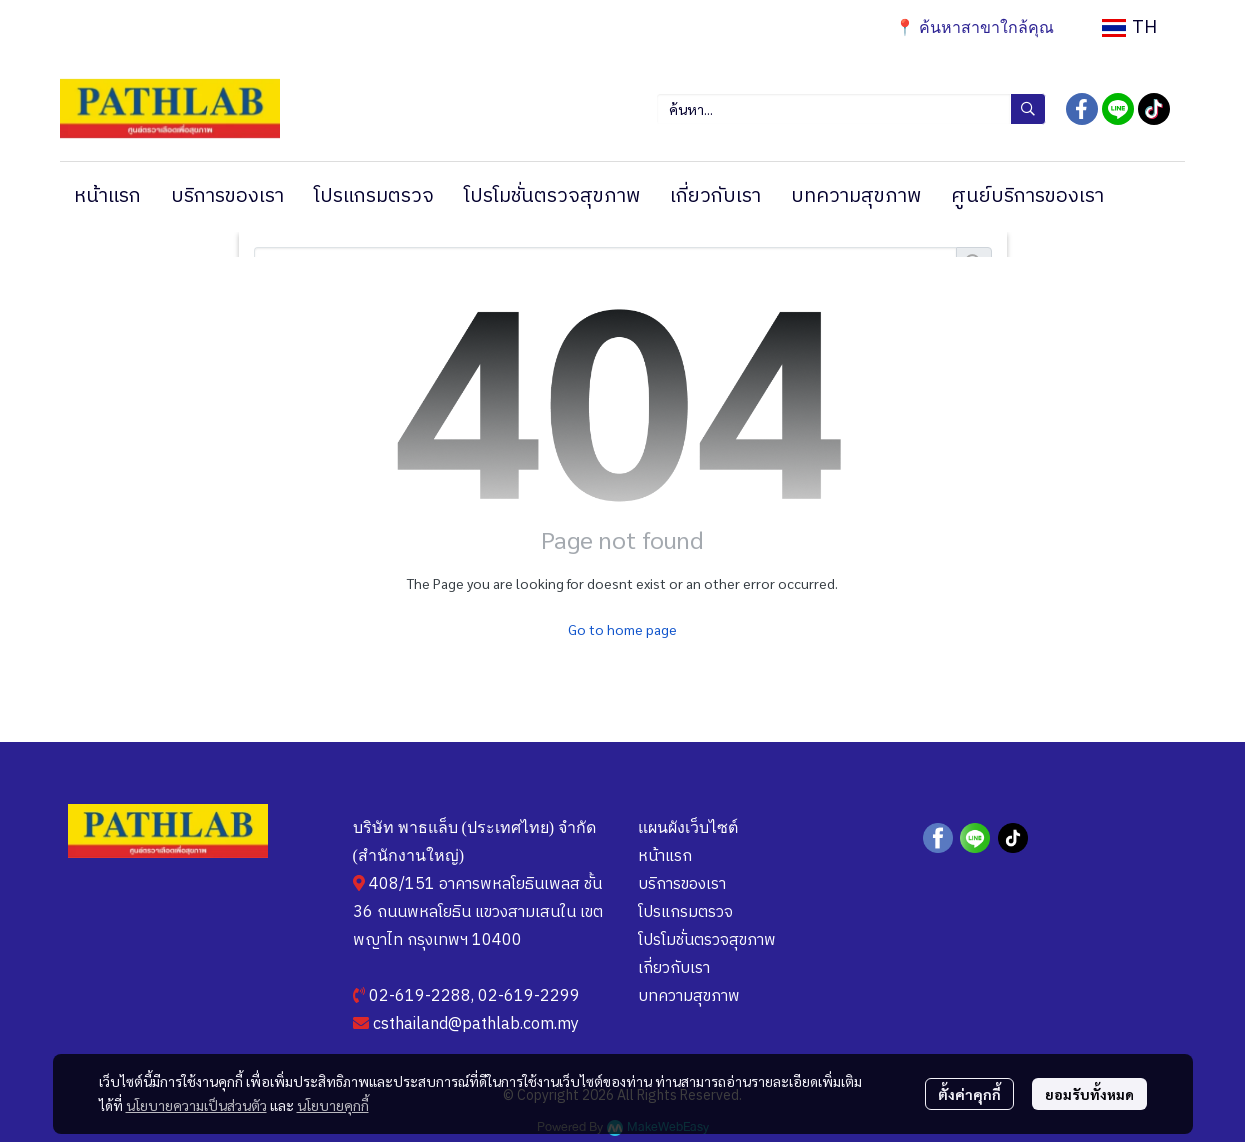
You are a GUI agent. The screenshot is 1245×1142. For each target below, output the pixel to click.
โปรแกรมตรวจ (685, 912)
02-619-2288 (420, 996)
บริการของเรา (682, 884)
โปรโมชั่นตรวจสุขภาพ (707, 940)
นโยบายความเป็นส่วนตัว (196, 1105)
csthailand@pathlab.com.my (476, 1024)
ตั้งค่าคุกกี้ (969, 1094)
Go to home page (622, 629)
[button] (1129, 28)
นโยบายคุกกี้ (333, 1105)
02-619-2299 (529, 996)
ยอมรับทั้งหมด (1089, 1094)
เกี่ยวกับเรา (674, 968)
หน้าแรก (665, 856)
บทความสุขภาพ (689, 996)
